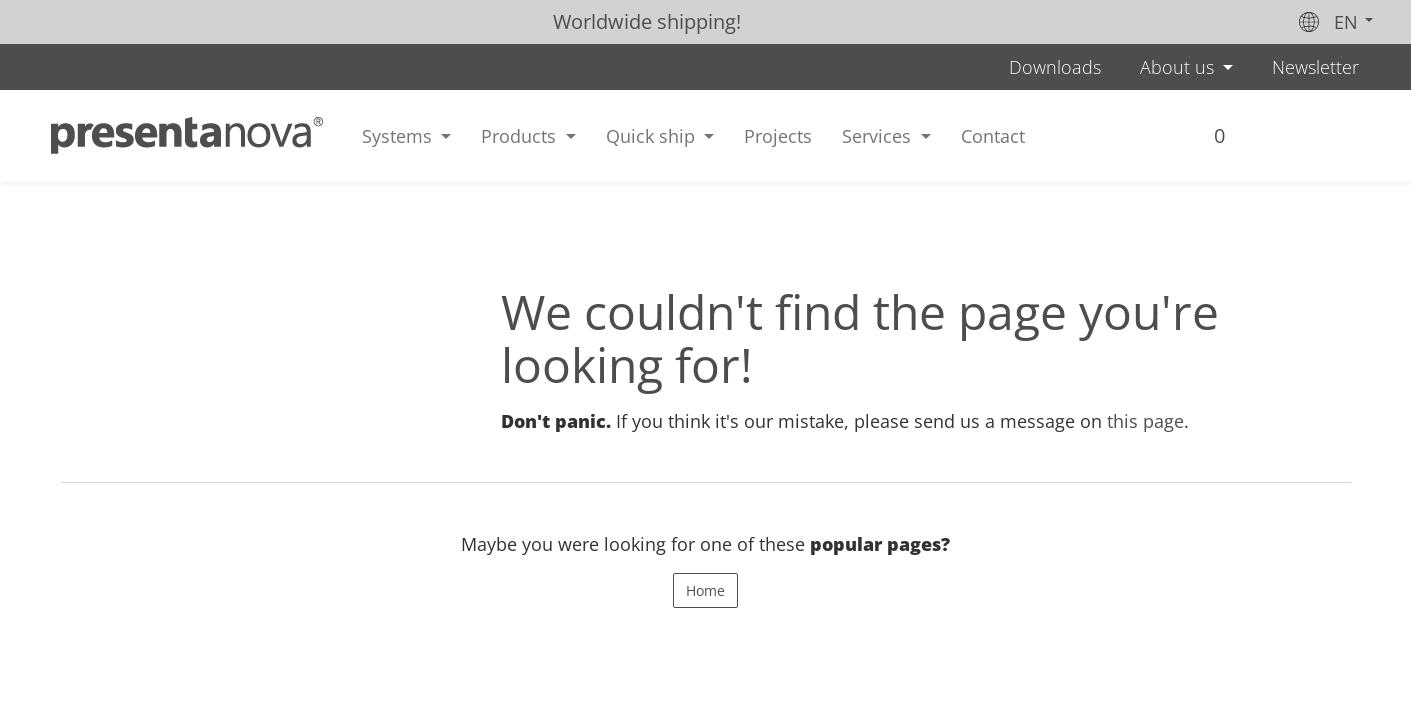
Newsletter (1315, 67)
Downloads (1055, 67)
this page (1145, 421)
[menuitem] (778, 136)
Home (705, 590)
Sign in (1262, 142)
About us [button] (1179, 67)
